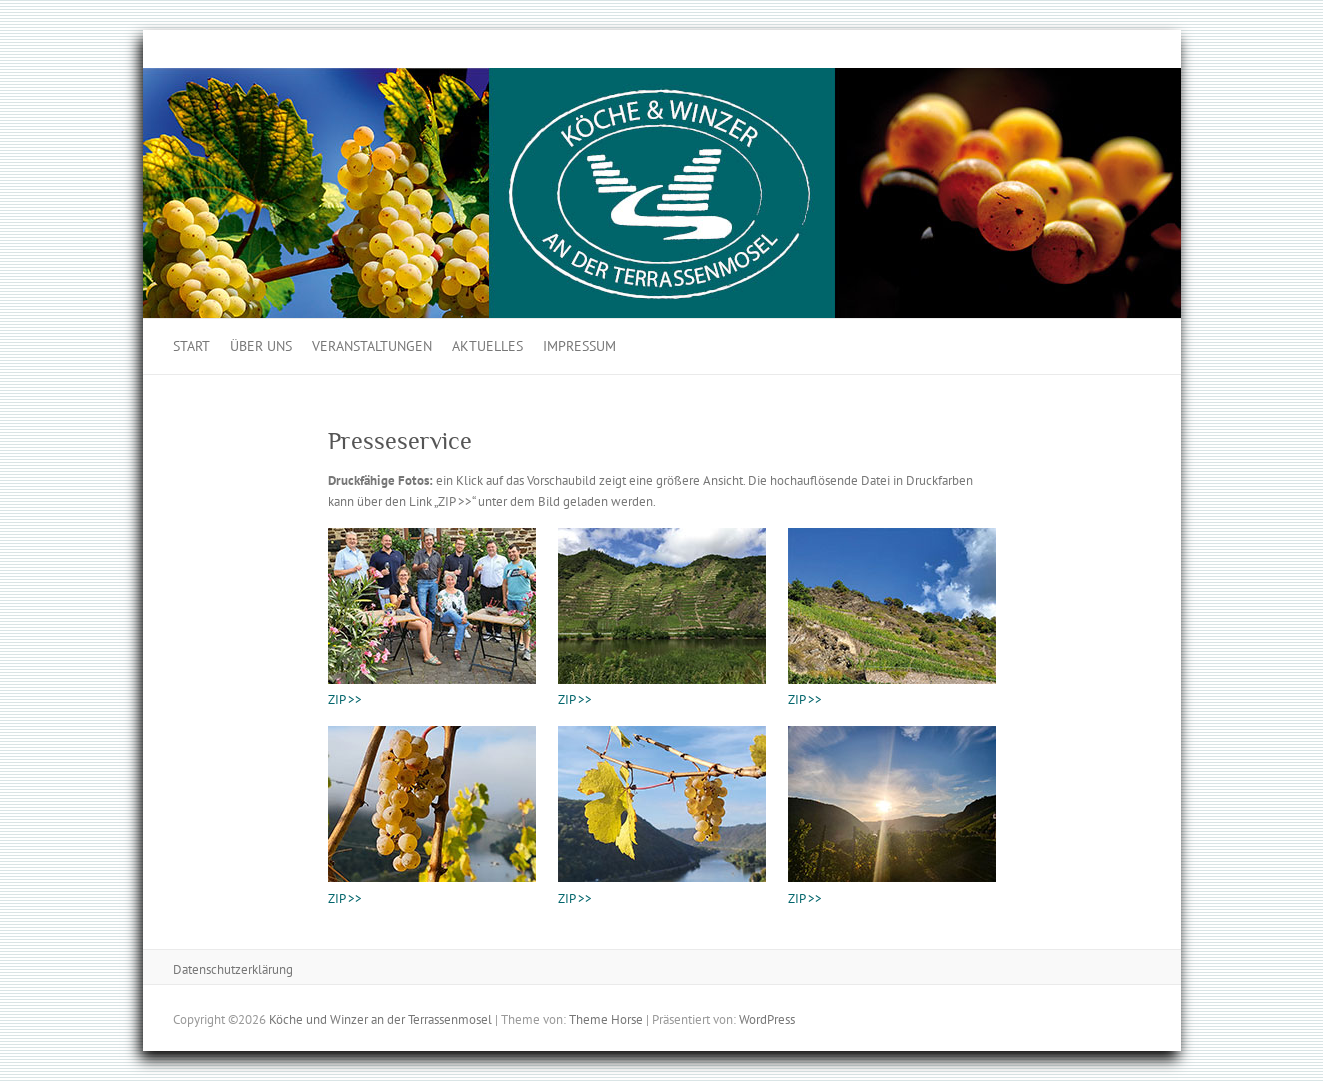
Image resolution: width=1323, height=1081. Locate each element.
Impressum (579, 346)
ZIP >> (345, 699)
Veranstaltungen (372, 346)
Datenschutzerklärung (233, 969)
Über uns (261, 346)
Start (191, 346)
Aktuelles (487, 346)
